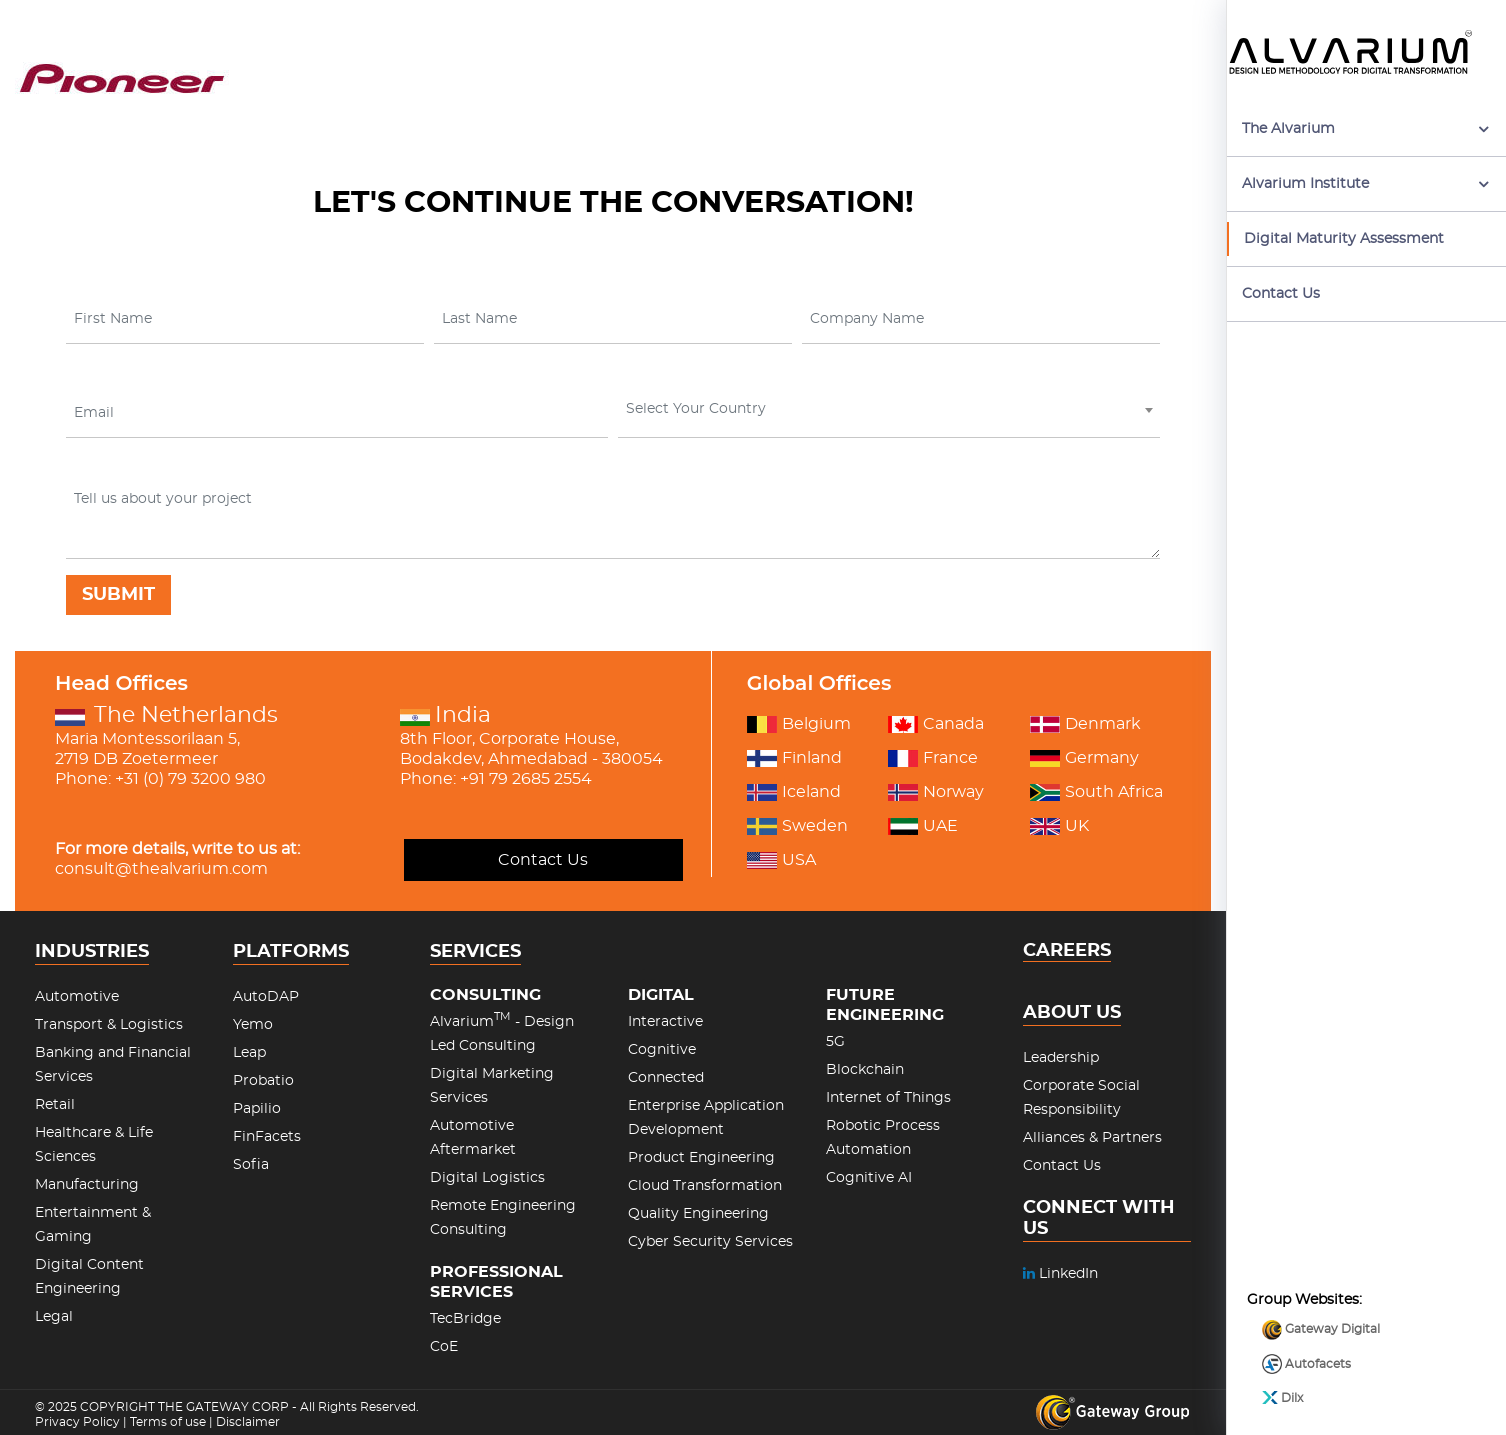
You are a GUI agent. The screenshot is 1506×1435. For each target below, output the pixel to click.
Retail (55, 1105)
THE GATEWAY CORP (225, 1407)
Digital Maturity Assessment (1344, 239)
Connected (666, 1078)
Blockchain (865, 1070)
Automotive (77, 997)
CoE (444, 1347)
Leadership (1061, 1058)
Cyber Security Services (710, 1242)
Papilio (257, 1109)
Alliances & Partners (1092, 1138)
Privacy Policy (77, 1422)
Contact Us (1281, 294)
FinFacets (267, 1137)
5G (835, 1042)
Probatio (263, 1081)
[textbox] (887, 409)
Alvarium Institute (1305, 184)
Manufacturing (87, 1185)
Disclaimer (248, 1422)
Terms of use (168, 1422)
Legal (54, 1317)
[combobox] (889, 413)
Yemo (253, 1025)
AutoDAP (266, 997)
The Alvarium (1288, 129)
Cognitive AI (869, 1178)
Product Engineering (701, 1158)
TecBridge (465, 1319)
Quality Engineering (698, 1214)
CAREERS (1067, 951)
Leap (249, 1053)
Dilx (1282, 1355)
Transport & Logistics (109, 1025)
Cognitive (662, 1050)
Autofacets (1306, 1322)
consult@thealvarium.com (161, 869)
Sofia (251, 1165)
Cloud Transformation (705, 1186)
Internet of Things (888, 1098)
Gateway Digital (1321, 1287)
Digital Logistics (487, 1178)
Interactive (665, 1022)
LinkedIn (1060, 1274)
